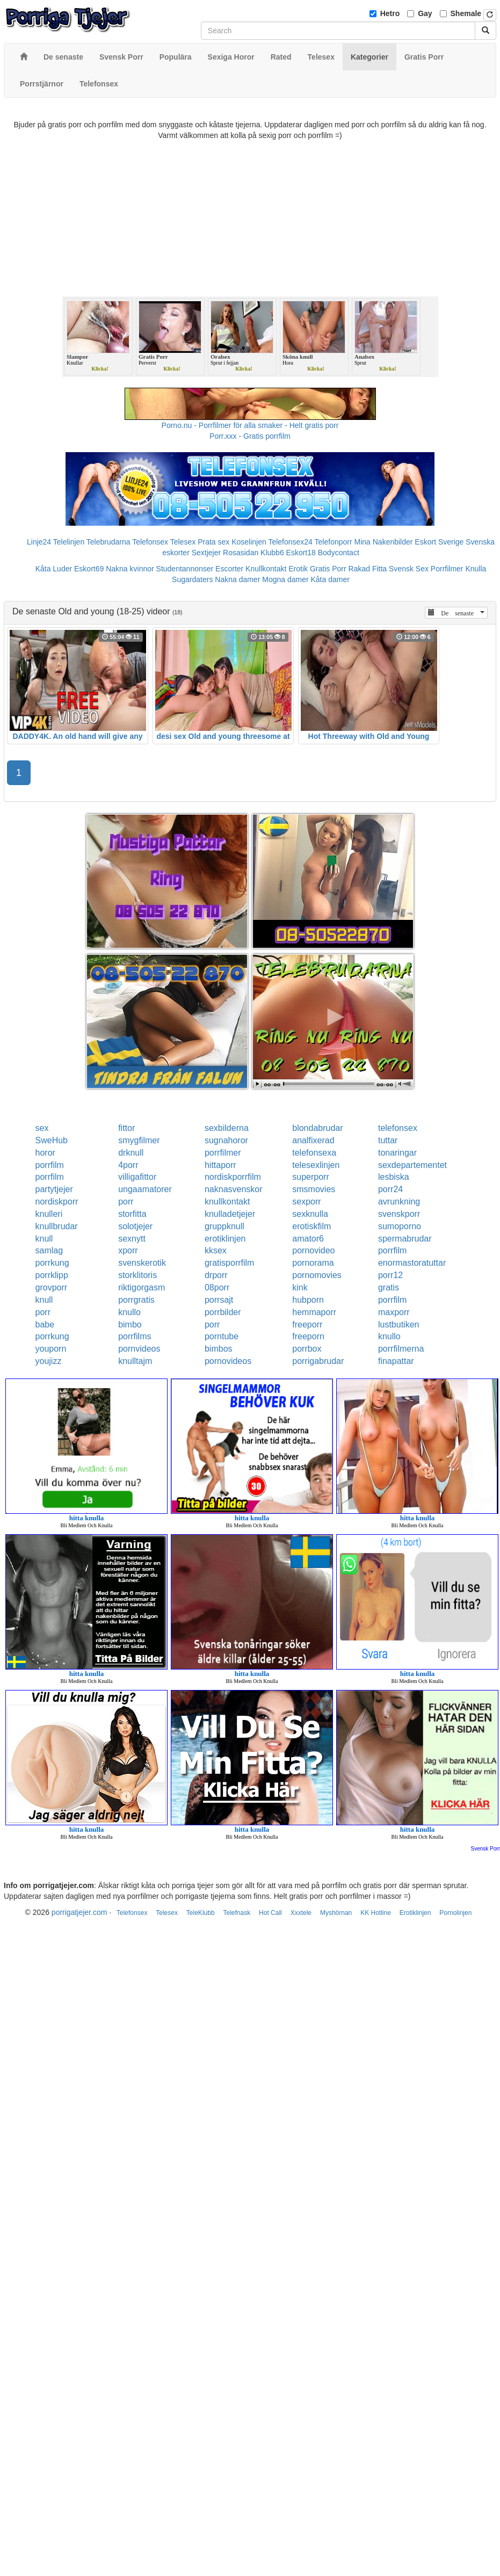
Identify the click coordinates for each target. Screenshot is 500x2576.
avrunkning (399, 1201)
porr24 (390, 1189)
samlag (49, 1250)
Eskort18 (301, 552)
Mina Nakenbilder (383, 542)
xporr (127, 1250)
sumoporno (399, 1226)
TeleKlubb (200, 1913)
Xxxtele (301, 1913)
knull (44, 1238)
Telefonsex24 (290, 542)
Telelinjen (68, 542)
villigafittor (137, 1176)
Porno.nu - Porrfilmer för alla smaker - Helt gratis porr (250, 425)
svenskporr (399, 1213)
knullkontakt (227, 1201)
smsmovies (313, 1189)
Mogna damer (285, 579)
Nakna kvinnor (130, 568)
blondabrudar (317, 1128)
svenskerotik (142, 1262)
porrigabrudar (318, 1361)
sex (42, 1128)
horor (45, 1152)
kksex (216, 1250)
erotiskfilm (311, 1226)
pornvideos (139, 1348)
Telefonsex (150, 542)
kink (299, 1287)
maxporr (394, 1312)
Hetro (390, 13)
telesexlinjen (315, 1165)
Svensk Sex (409, 568)
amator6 (308, 1238)
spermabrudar (405, 1238)
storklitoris (137, 1275)
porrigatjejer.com (79, 1912)
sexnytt (132, 1238)
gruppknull (224, 1226)
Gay (425, 13)
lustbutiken (398, 1324)
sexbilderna (227, 1128)
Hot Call (270, 1913)
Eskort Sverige (439, 542)
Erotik (298, 568)
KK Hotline (375, 1913)
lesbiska (393, 1176)
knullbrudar (56, 1226)
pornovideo (313, 1250)
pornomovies (317, 1275)
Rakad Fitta (368, 568)
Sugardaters (192, 579)
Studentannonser (185, 568)
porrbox (306, 1348)
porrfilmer (223, 1152)
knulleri (49, 1213)
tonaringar (397, 1152)
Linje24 (39, 542)
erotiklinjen (225, 1238)
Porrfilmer (447, 568)
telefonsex (397, 1128)
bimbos (219, 1348)
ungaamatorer (145, 1189)
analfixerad (313, 1140)
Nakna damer (237, 579)
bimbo (130, 1324)
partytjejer (54, 1189)
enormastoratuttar (412, 1262)
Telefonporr (333, 542)
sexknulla (310, 1213)
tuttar (387, 1140)
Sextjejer (206, 552)
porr (125, 1201)
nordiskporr (56, 1201)
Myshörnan (336, 1913)
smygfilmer (139, 1140)
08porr (217, 1287)
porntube (221, 1336)
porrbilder (223, 1312)
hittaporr (220, 1165)
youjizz (48, 1361)
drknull (130, 1152)
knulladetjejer (230, 1213)
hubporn (308, 1299)
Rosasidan (240, 552)
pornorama (313, 1262)
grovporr (51, 1287)
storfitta (132, 1213)
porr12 (390, 1275)
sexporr (306, 1201)
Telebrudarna (108, 542)
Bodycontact (338, 552)
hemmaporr (314, 1312)
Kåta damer (330, 579)
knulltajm (135, 1361)
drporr (216, 1275)
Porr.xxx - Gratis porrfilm (250, 436)
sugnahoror (226, 1140)
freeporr (307, 1324)
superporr (310, 1176)
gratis (388, 1287)
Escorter (229, 568)
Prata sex (213, 542)
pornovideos (228, 1361)
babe (45, 1324)
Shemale (466, 13)
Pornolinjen (455, 1913)
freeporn (308, 1336)
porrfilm (49, 1165)
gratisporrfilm (229, 1262)
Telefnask (236, 1913)
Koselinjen (248, 542)
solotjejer (135, 1226)
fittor (126, 1128)
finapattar (396, 1361)
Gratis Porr (328, 568)
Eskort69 (89, 568)
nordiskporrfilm (233, 1176)
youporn (51, 1348)
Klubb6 (272, 552)
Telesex (182, 542)
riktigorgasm (141, 1287)
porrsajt (219, 1299)
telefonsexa (314, 1152)
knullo (129, 1312)
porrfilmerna (401, 1348)
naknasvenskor (234, 1189)
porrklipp (51, 1275)
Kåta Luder (54, 568)
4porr (128, 1165)
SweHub (51, 1140)
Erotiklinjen (415, 1913)
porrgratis (136, 1299)
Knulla (475, 568)
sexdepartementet (412, 1165)
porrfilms (134, 1336)
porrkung (52, 1262)
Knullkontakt (265, 568)
